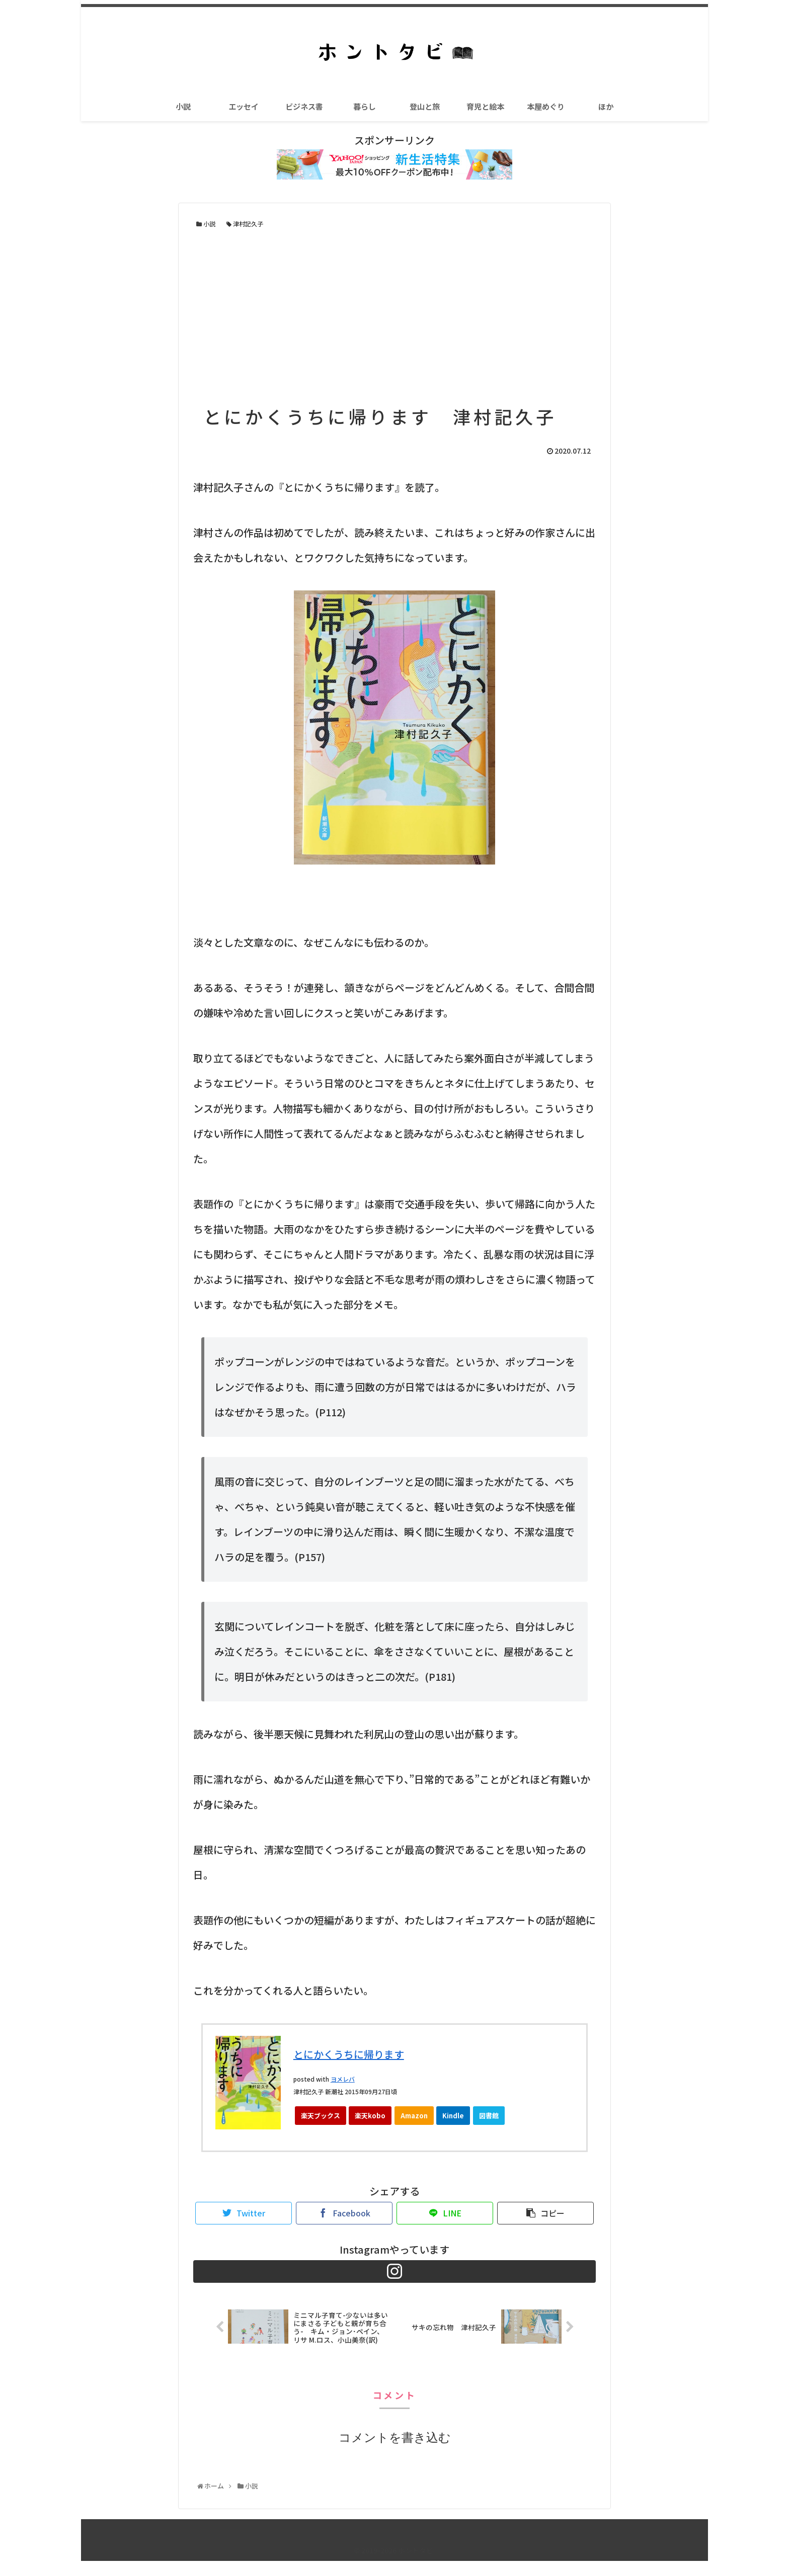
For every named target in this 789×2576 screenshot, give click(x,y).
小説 (205, 223)
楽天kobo (370, 2115)
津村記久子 (244, 223)
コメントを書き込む (395, 2453)
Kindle (453, 2115)
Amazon (414, 2115)
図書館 (489, 2115)
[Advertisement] (394, 315)
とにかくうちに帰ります (348, 2054)
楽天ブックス (320, 2115)
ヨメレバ (343, 2079)
